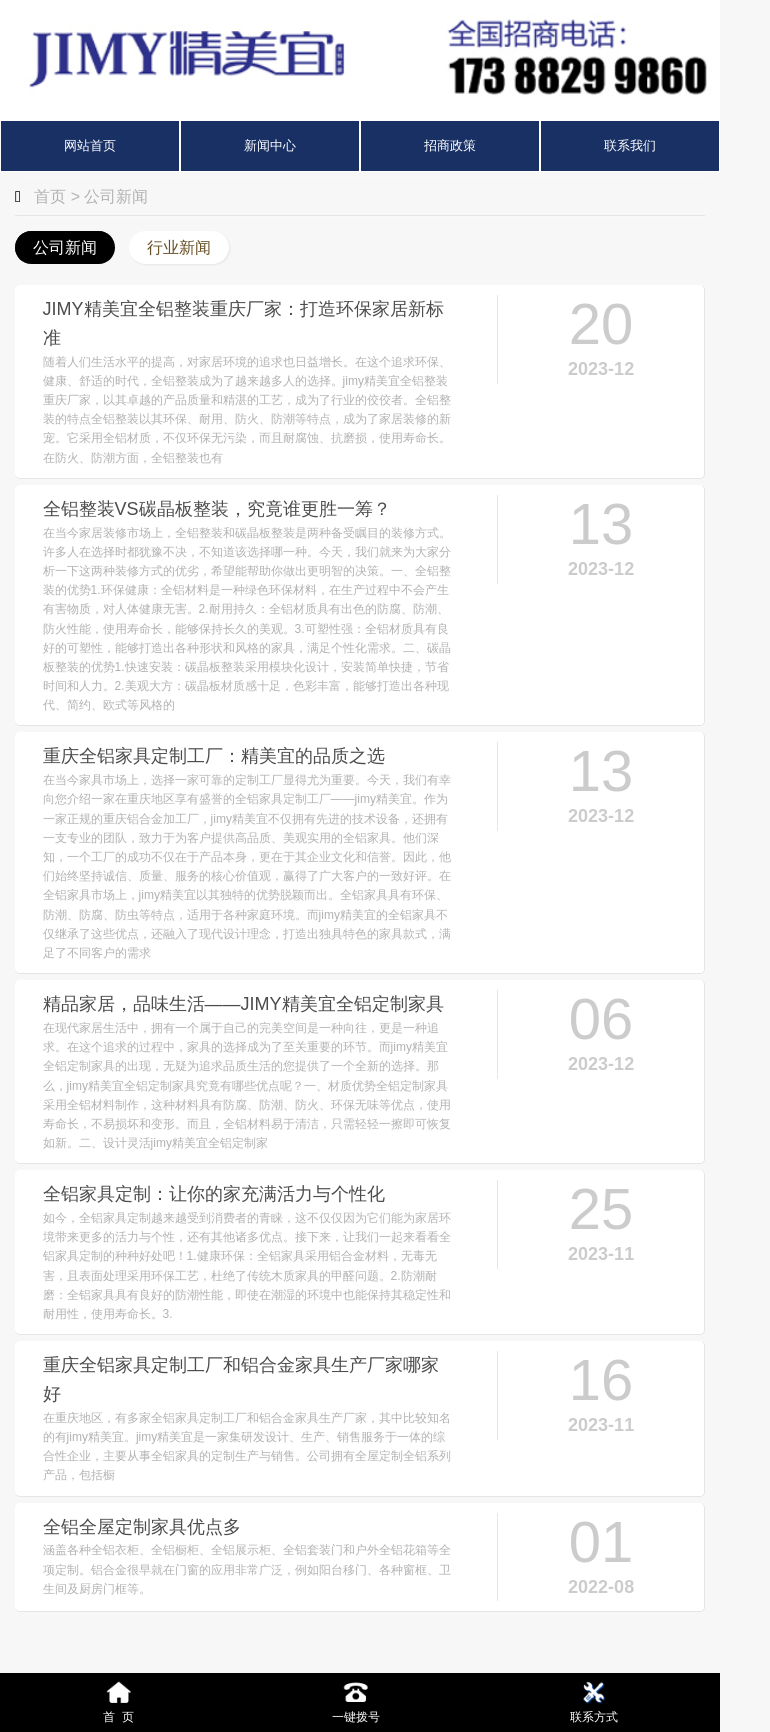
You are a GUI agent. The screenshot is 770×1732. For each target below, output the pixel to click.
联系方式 (594, 1701)
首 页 (119, 1701)
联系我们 (630, 145)
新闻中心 (270, 145)
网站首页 (90, 145)
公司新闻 (116, 196)
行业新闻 (179, 247)
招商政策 (450, 145)
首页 (50, 196)
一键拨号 (357, 1701)
